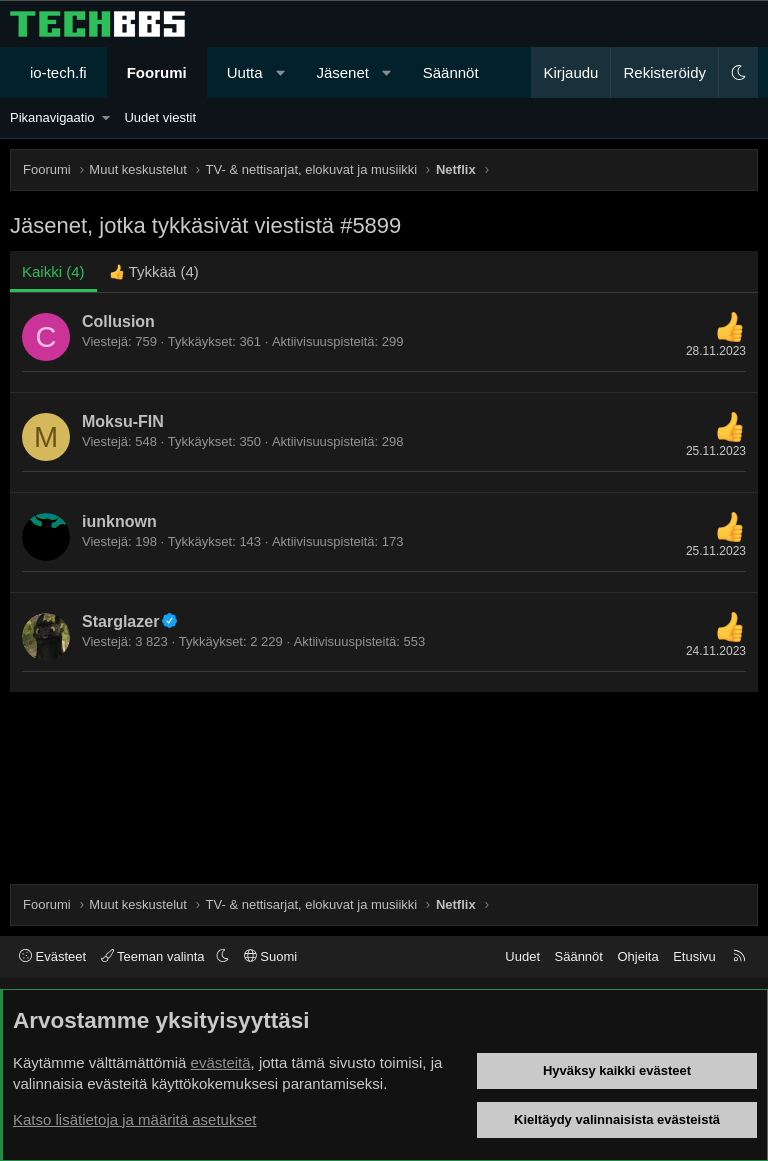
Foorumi (157, 72)
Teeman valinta (154, 956)
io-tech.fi (58, 72)
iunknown (119, 521)
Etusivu (694, 956)
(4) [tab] (53, 271)
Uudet (522, 956)
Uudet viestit (160, 117)
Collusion (118, 321)
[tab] (154, 271)
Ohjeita (637, 956)
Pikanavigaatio (52, 117)
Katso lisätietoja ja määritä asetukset (134, 1119)
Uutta (245, 72)
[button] (280, 72)
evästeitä (221, 1062)
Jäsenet (342, 72)
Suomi (270, 956)
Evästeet (52, 956)
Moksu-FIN (123, 421)
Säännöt (451, 72)
